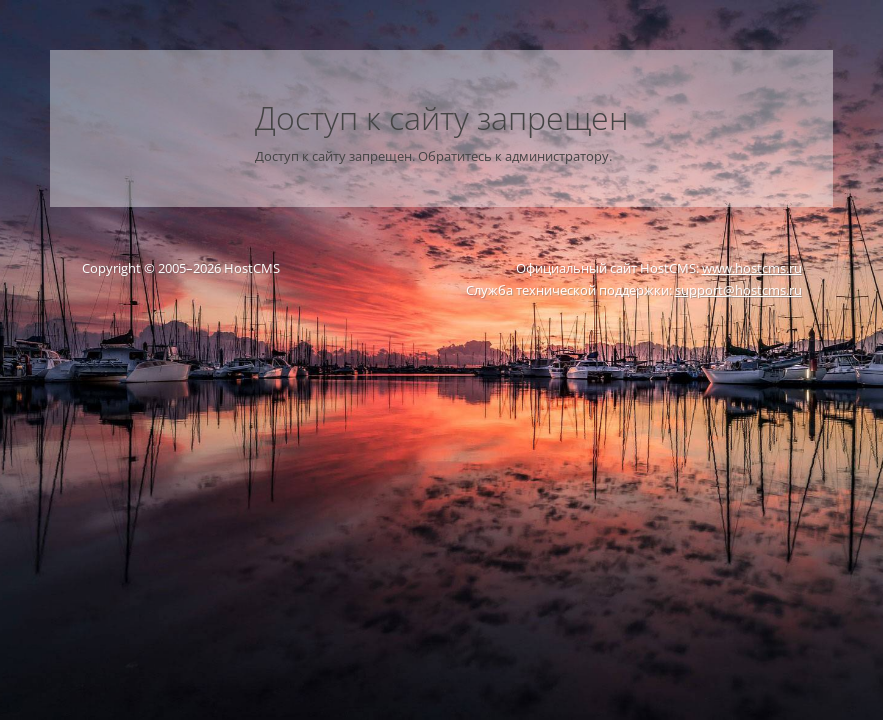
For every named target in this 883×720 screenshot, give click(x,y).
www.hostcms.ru (752, 268)
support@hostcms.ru (738, 290)
